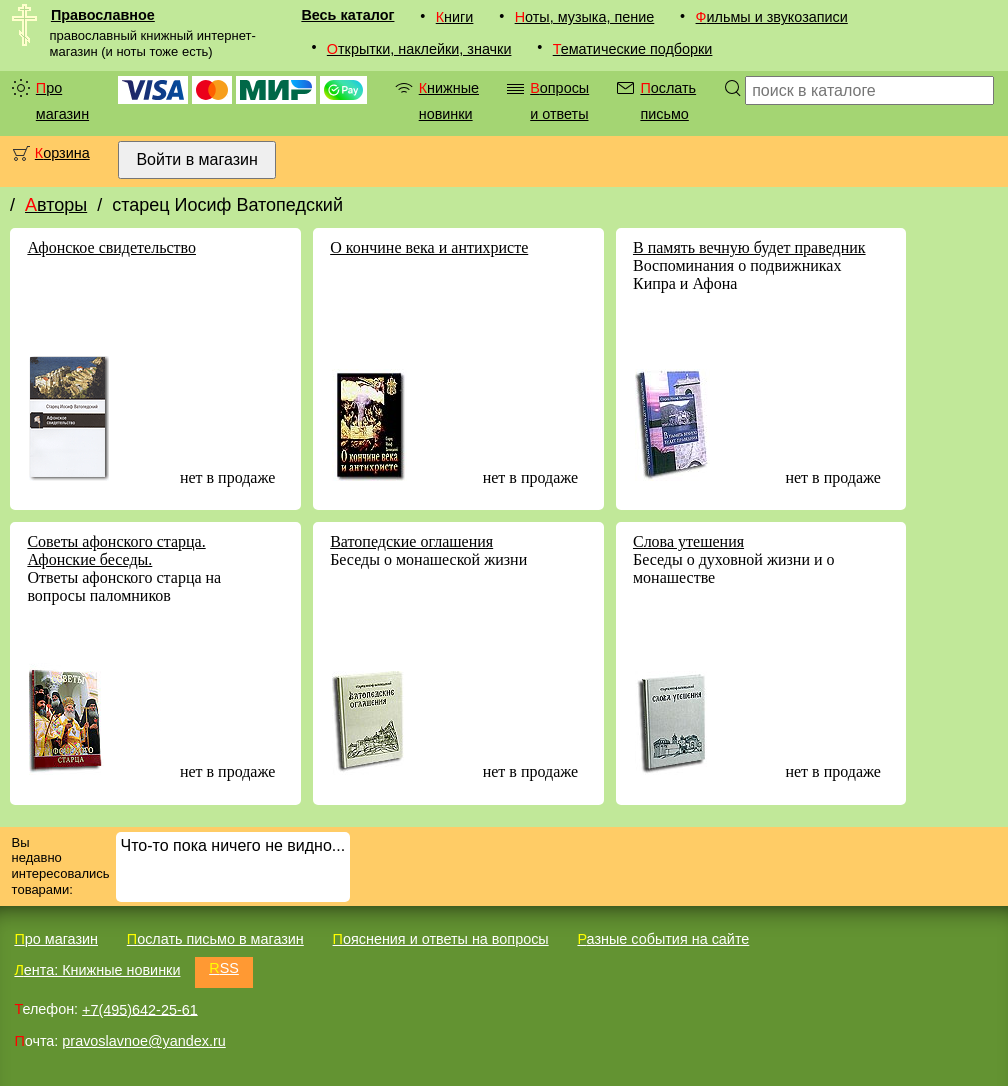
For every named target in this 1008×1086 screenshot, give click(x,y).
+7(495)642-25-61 (140, 1009)
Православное (103, 15)
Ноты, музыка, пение (585, 17)
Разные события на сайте (663, 939)
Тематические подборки (633, 49)
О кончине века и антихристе (429, 247)
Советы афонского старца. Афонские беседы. (116, 550)
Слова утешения (688, 541)
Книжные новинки (449, 101)
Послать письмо (668, 101)
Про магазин (62, 101)
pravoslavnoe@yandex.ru (143, 1041)
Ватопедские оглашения (411, 541)
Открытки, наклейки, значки (419, 49)
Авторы (56, 205)
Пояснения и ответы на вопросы (441, 939)
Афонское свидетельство (111, 247)
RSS (224, 968)
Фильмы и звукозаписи (772, 17)
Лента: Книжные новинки (97, 970)
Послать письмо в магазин (215, 939)
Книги (455, 17)
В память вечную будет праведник (749, 247)
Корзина (62, 153)
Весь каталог (347, 15)
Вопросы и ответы (559, 101)
